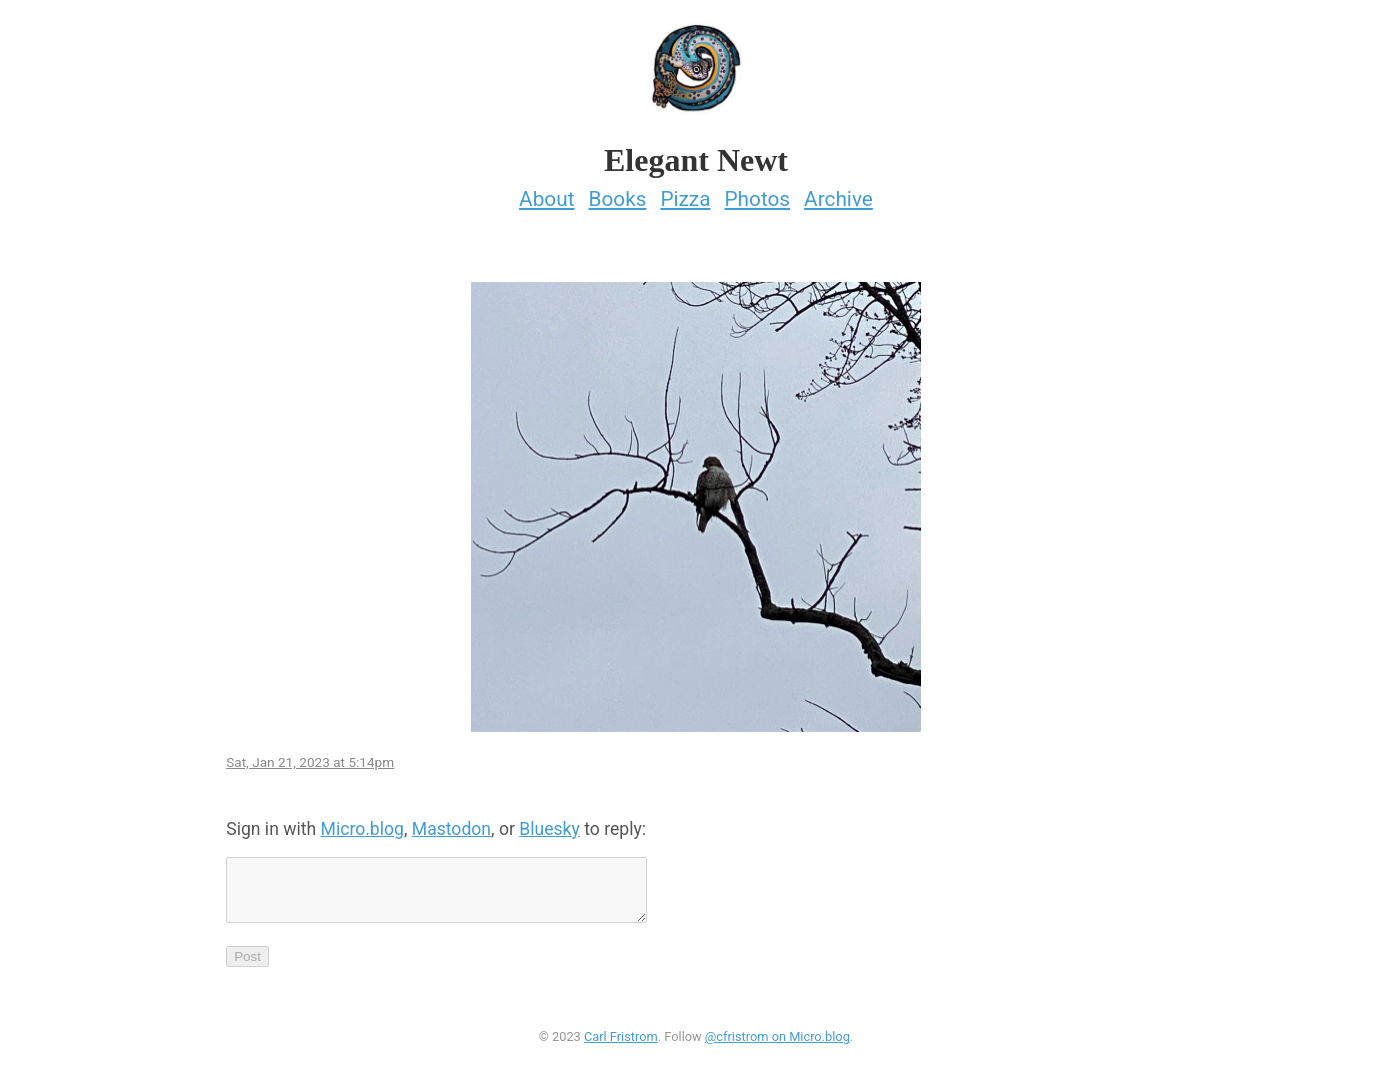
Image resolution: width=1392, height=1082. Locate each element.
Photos (757, 193)
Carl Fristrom (621, 1043)
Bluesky (549, 823)
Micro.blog (362, 823)
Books (617, 193)
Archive (838, 193)
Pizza (685, 193)
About (546, 193)
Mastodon (451, 823)
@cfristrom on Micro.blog (777, 1043)
